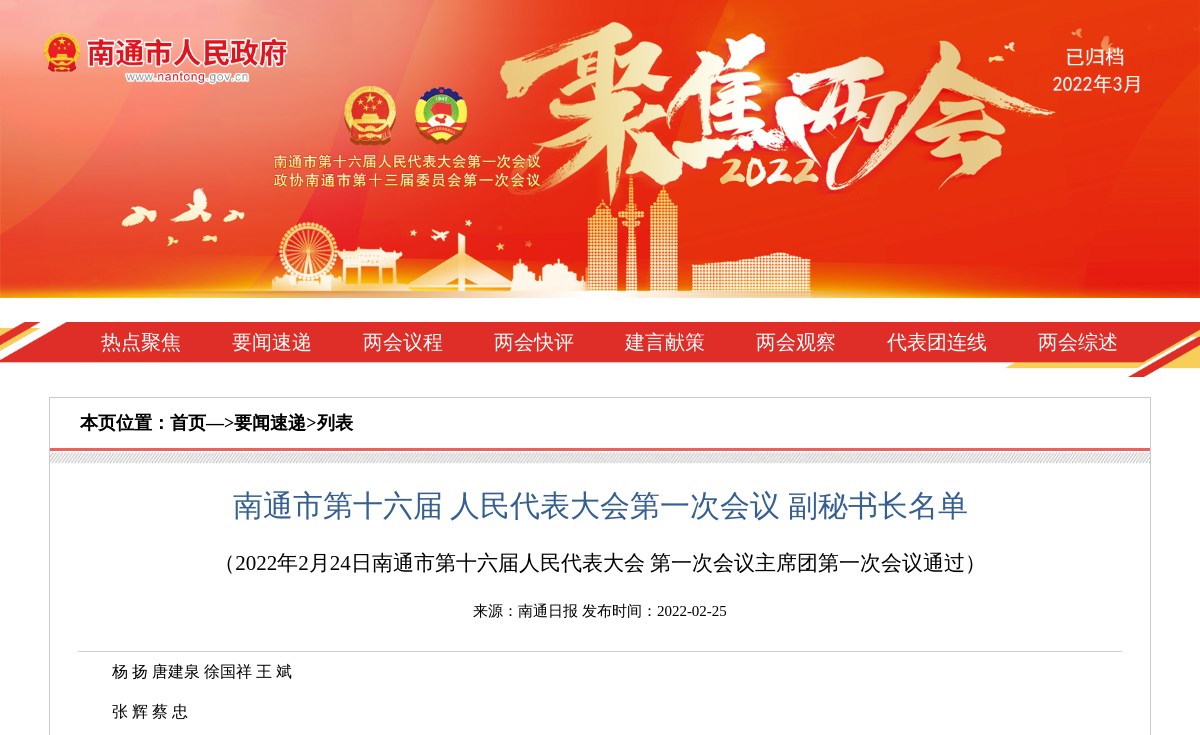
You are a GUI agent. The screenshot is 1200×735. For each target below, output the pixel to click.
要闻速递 (272, 342)
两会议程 (403, 342)
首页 (188, 423)
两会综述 (1078, 342)
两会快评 (534, 342)
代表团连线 (937, 342)
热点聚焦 (141, 342)
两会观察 (796, 342)
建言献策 (665, 342)
